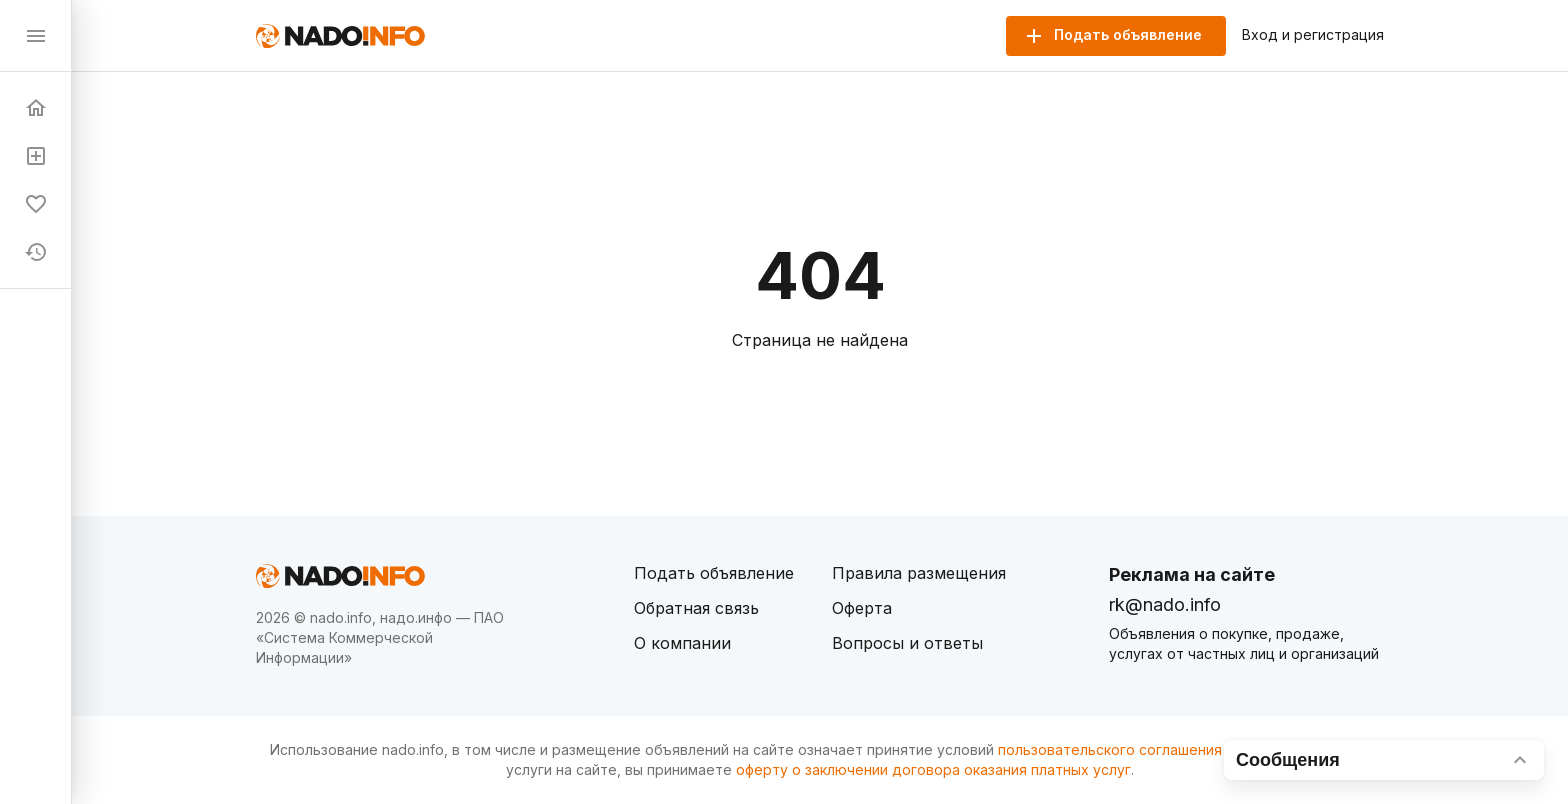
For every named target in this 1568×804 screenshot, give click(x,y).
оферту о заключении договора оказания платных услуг (933, 769)
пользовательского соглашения (1110, 749)
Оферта (862, 608)
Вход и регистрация (1313, 35)
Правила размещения (919, 573)
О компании (682, 643)
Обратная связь (696, 608)
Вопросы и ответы (907, 643)
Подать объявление (714, 573)
